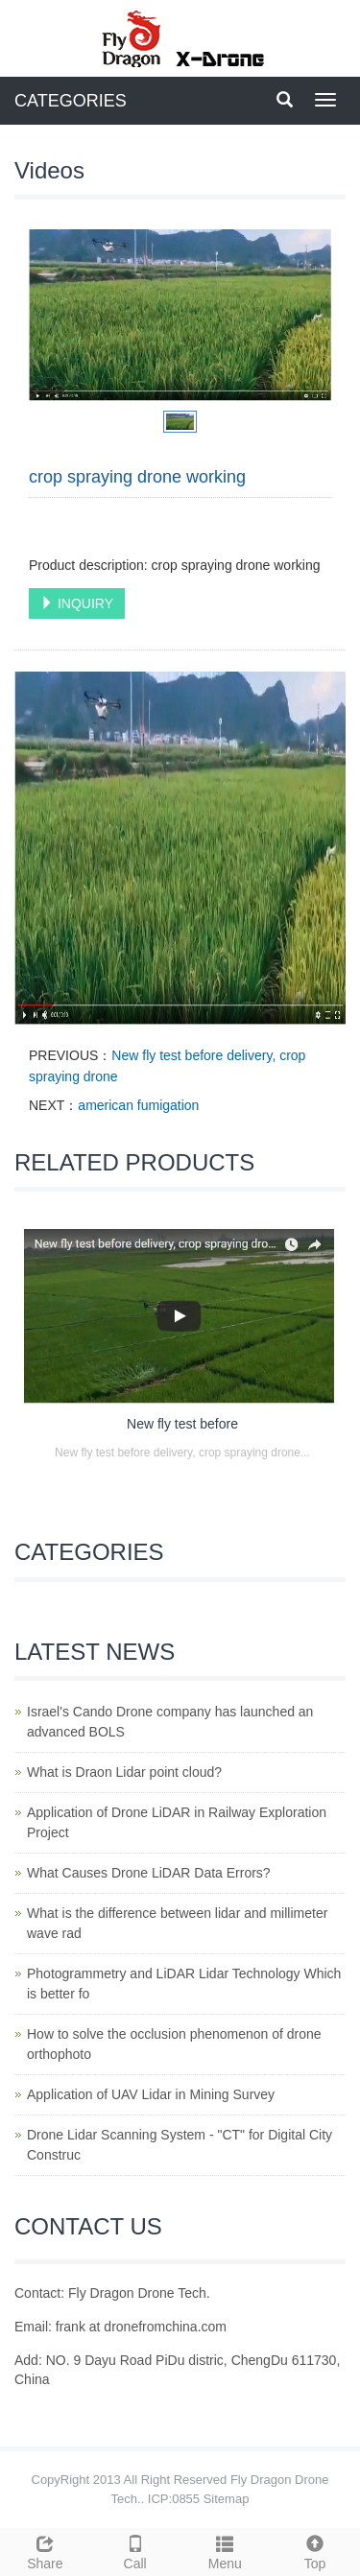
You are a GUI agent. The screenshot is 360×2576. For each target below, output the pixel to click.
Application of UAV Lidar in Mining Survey (151, 2094)
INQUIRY (76, 603)
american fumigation (138, 1105)
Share (45, 2550)
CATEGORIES (70, 100)
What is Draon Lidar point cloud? (124, 1772)
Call (135, 2550)
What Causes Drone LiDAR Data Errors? (149, 1872)
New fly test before (182, 1423)
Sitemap (227, 2499)
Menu (225, 2550)
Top (315, 2550)
